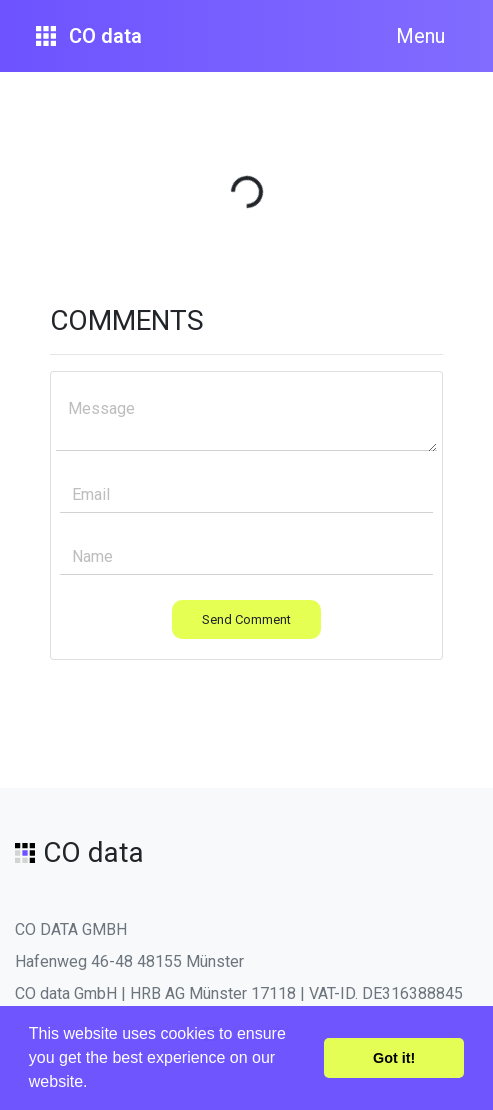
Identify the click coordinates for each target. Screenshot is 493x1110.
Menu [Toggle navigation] (420, 36)
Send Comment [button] (246, 619)
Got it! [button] (394, 1058)
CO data (89, 36)
